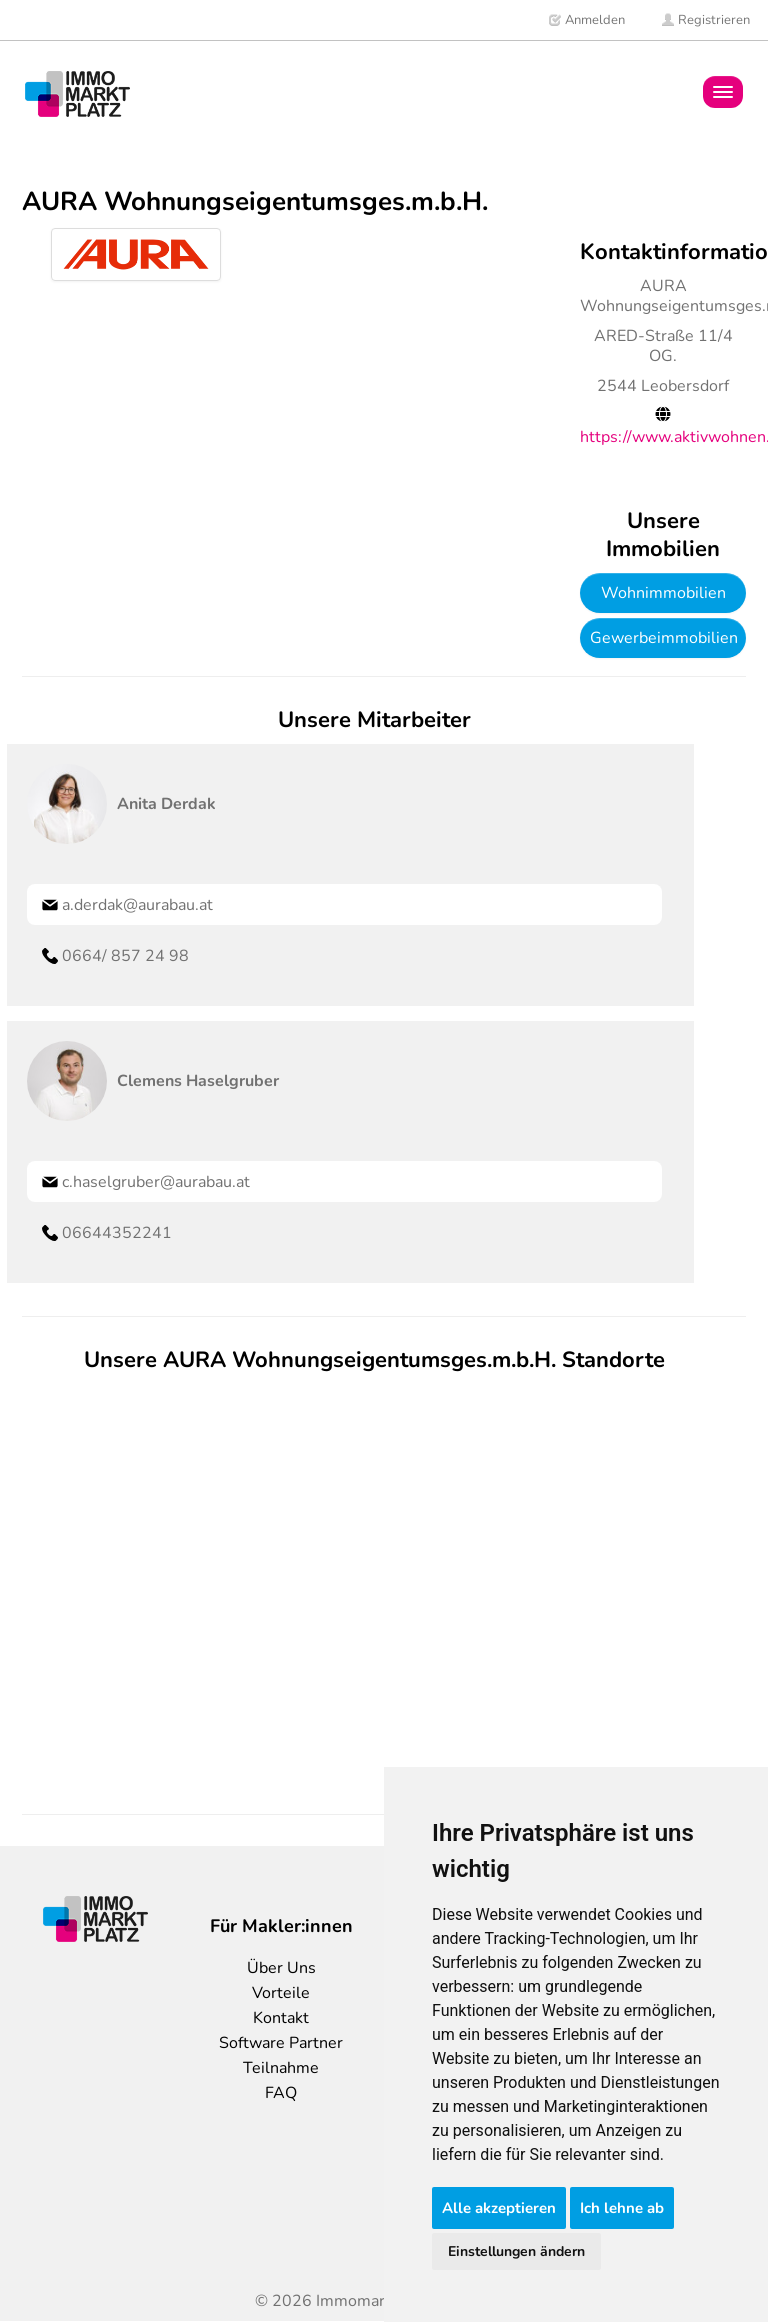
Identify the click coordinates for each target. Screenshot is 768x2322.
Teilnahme (281, 2068)
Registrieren (705, 20)
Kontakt (281, 2018)
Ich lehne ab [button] (622, 2208)
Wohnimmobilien (663, 593)
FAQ (281, 2093)
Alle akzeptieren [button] (499, 2208)
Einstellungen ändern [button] (516, 2251)
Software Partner (281, 2043)
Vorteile (281, 1993)
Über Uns (281, 1968)
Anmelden (586, 20)
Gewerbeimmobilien (664, 638)
